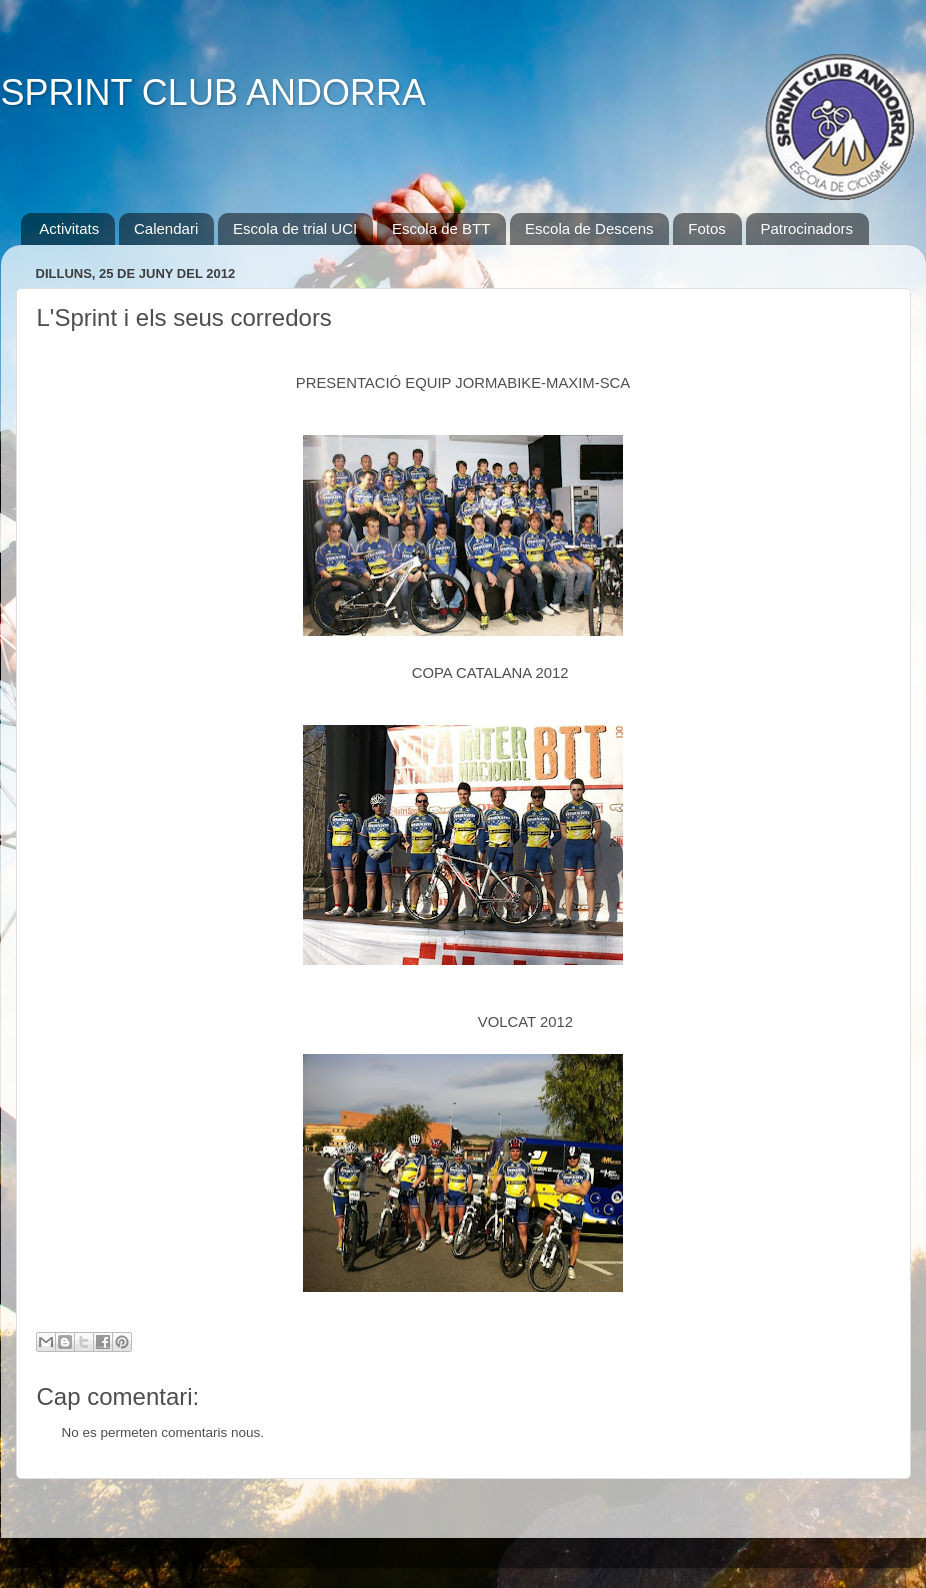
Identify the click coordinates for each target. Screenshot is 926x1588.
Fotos (707, 228)
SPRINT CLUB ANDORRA (213, 92)
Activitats (69, 228)
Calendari (166, 228)
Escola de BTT (441, 228)
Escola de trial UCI (295, 228)
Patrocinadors (807, 228)
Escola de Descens (589, 228)
